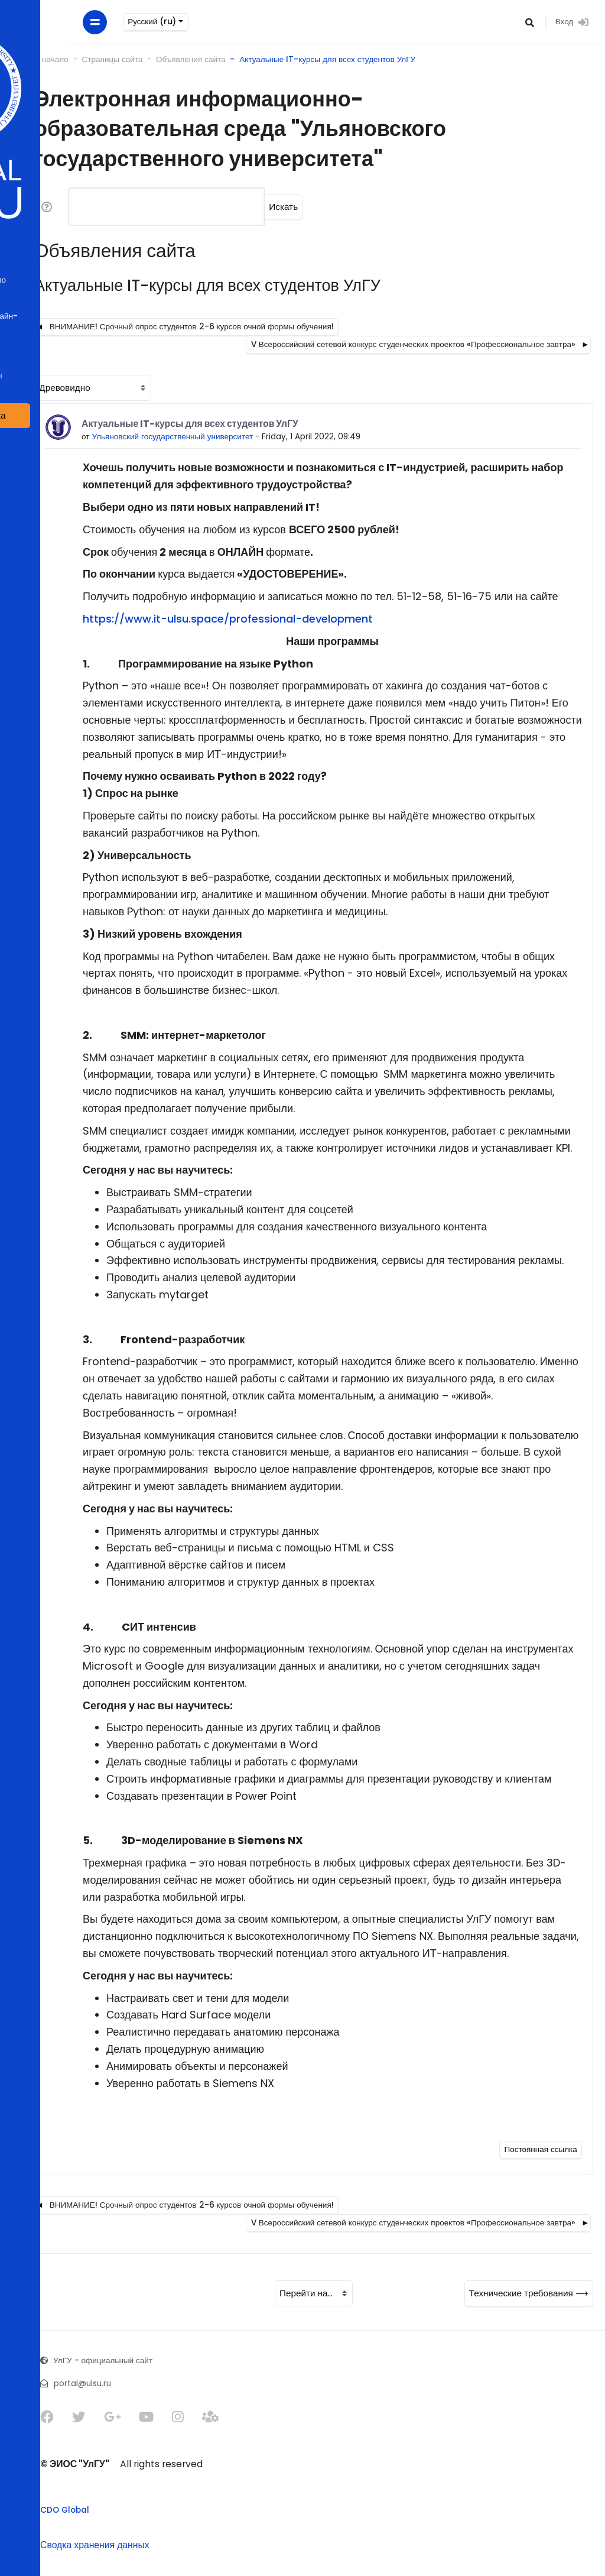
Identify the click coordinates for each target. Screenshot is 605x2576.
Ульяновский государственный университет (149, 436)
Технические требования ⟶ (528, 2293)
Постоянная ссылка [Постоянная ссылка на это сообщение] (540, 2149)
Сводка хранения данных (72, 2545)
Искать (260, 206)
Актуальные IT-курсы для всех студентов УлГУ (305, 59)
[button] (528, 22)
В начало (29, 59)
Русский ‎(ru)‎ (82, 21)
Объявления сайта (168, 59)
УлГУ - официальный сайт (80, 2360)
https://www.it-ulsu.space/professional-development (205, 618)
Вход (570, 21)
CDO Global (42, 2510)
